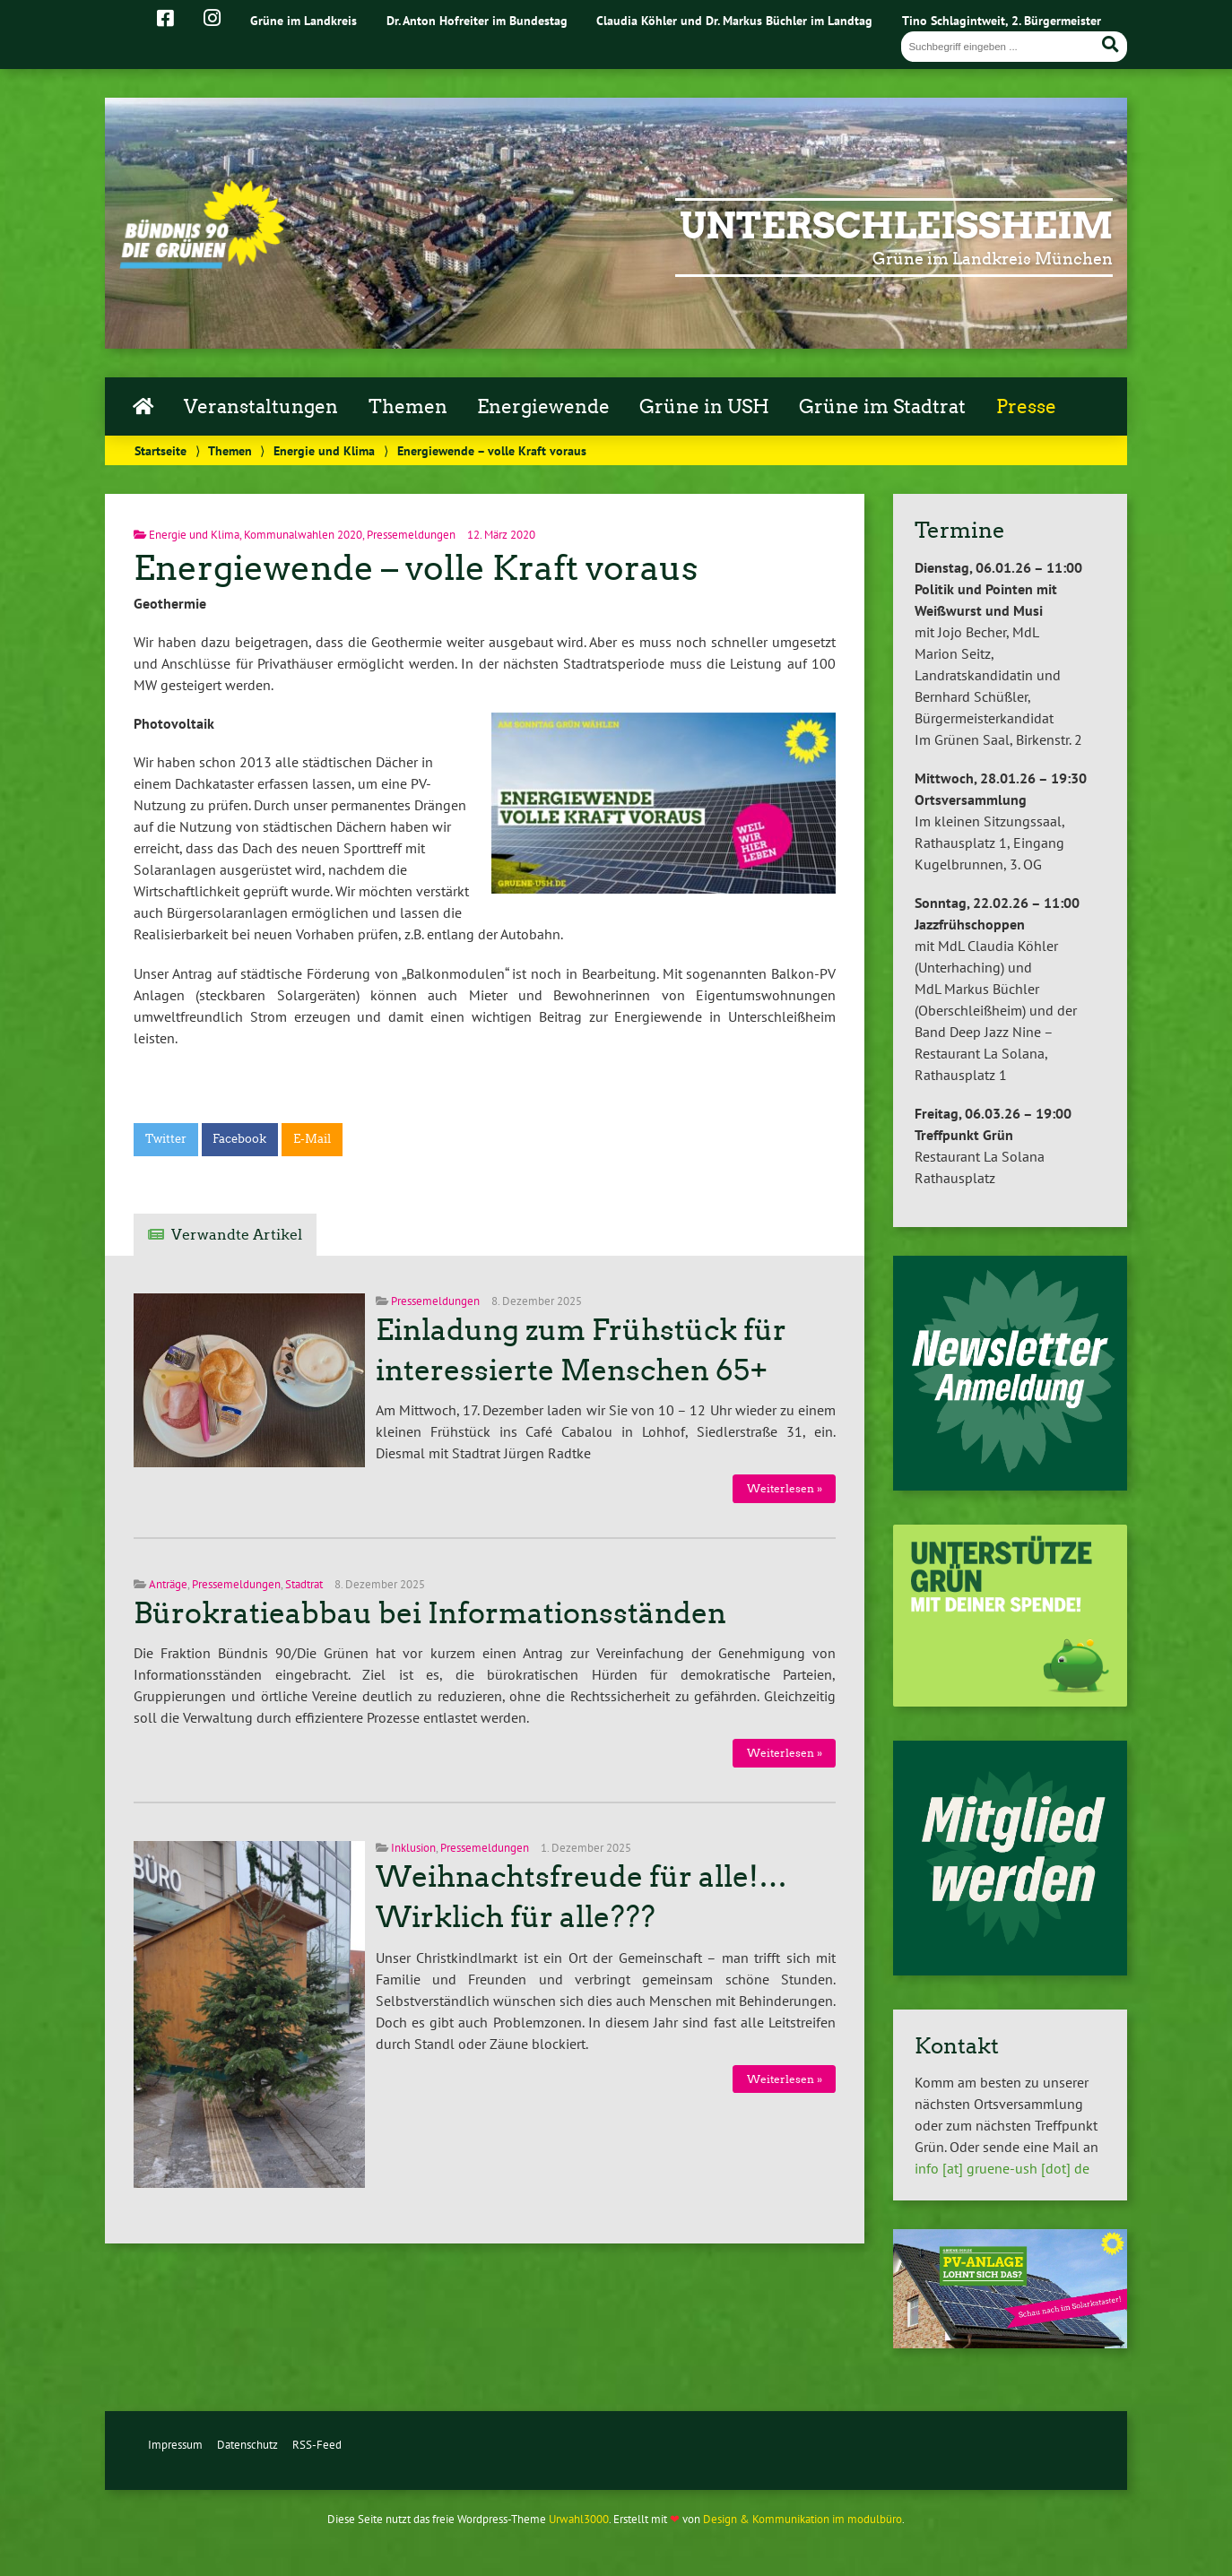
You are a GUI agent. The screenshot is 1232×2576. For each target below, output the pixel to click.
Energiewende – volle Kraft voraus (416, 568)
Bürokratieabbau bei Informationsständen (430, 1613)
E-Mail (312, 1138)
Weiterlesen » (784, 1488)
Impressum (175, 2444)
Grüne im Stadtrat (882, 407)
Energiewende (543, 407)
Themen (408, 407)
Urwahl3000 (579, 2519)
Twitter (166, 1138)
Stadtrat (304, 1584)
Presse (1026, 407)
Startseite (160, 450)
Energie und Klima (324, 450)
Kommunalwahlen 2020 (303, 534)
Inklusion (413, 1847)
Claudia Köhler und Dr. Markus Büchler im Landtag (734, 20)
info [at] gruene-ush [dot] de (1002, 2168)
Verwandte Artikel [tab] (236, 1234)
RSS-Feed (317, 2444)
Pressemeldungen (411, 534)
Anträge (168, 1584)
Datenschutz (247, 2444)
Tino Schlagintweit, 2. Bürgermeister (1001, 20)
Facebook (239, 1138)
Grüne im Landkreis (303, 20)
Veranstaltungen (261, 407)
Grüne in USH (704, 407)
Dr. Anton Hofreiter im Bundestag (477, 20)
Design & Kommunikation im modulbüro (802, 2519)
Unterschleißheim (896, 225)
